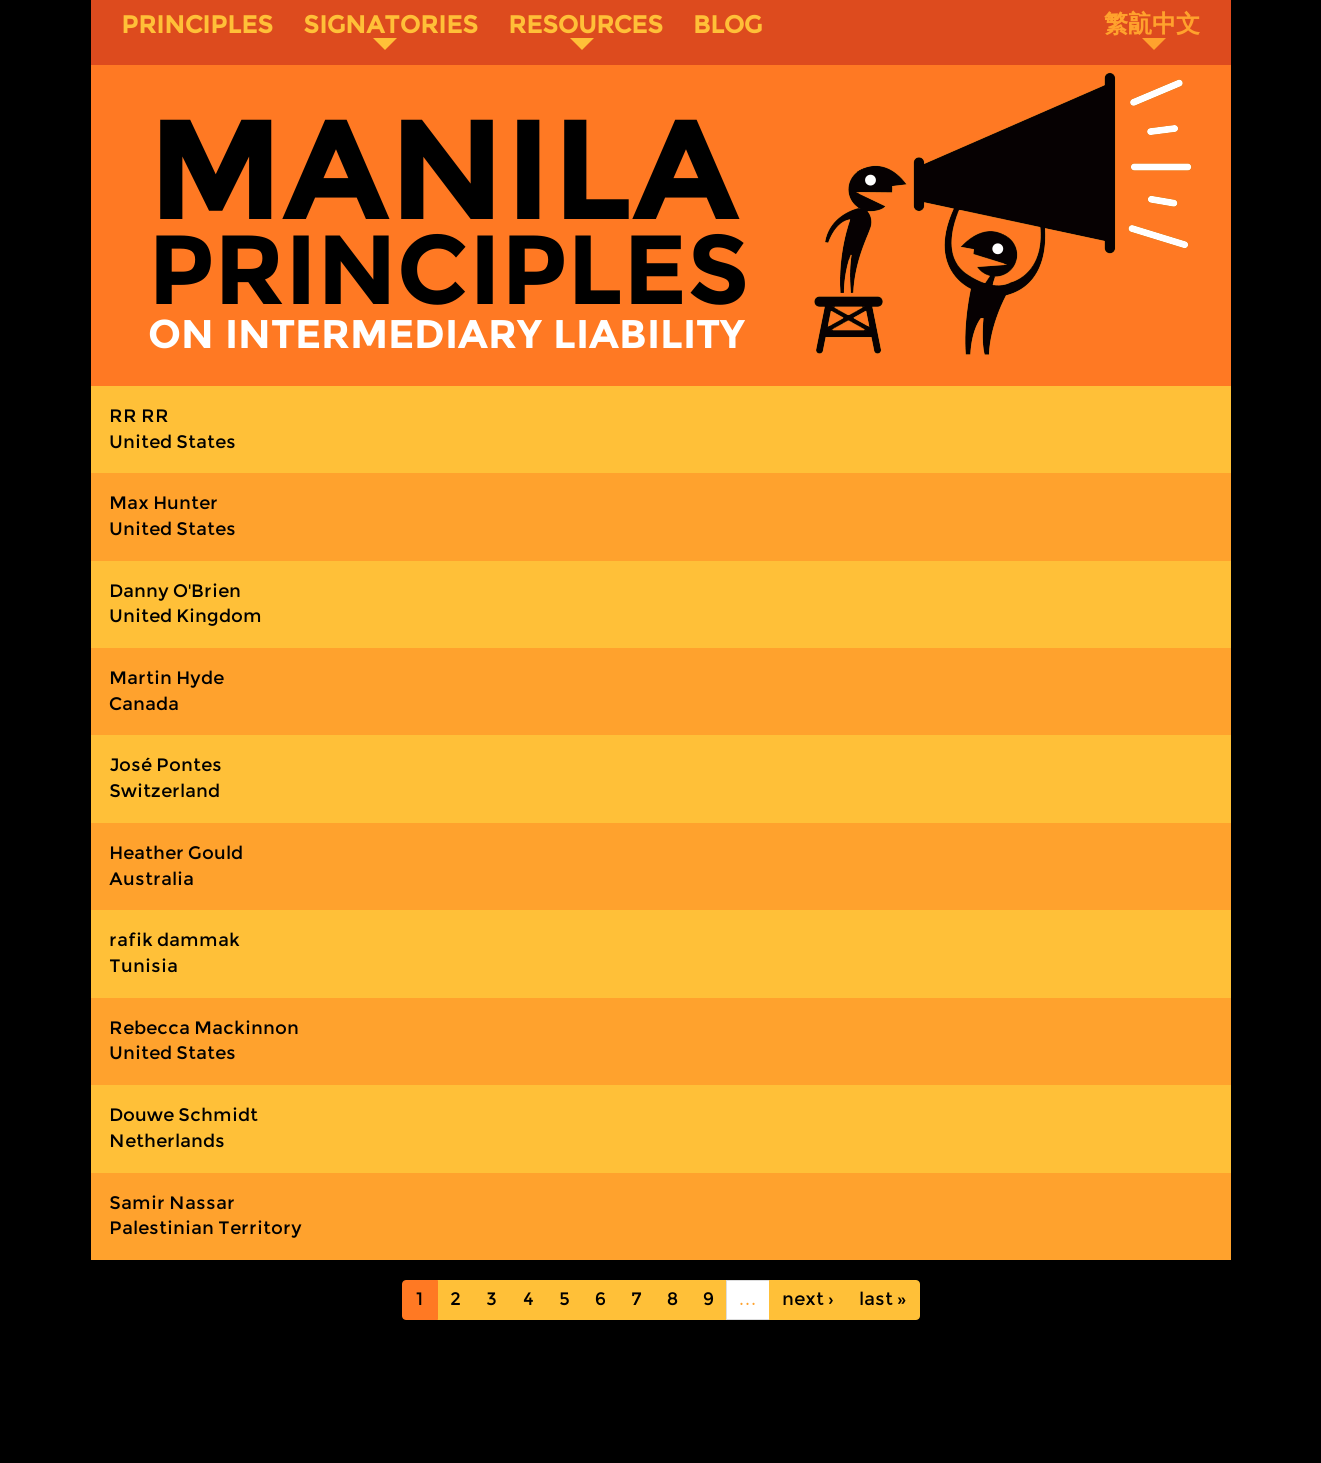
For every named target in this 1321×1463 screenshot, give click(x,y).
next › (808, 1299)
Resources (585, 30)
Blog (727, 24)
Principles (197, 24)
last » (883, 1299)
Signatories (390, 30)
